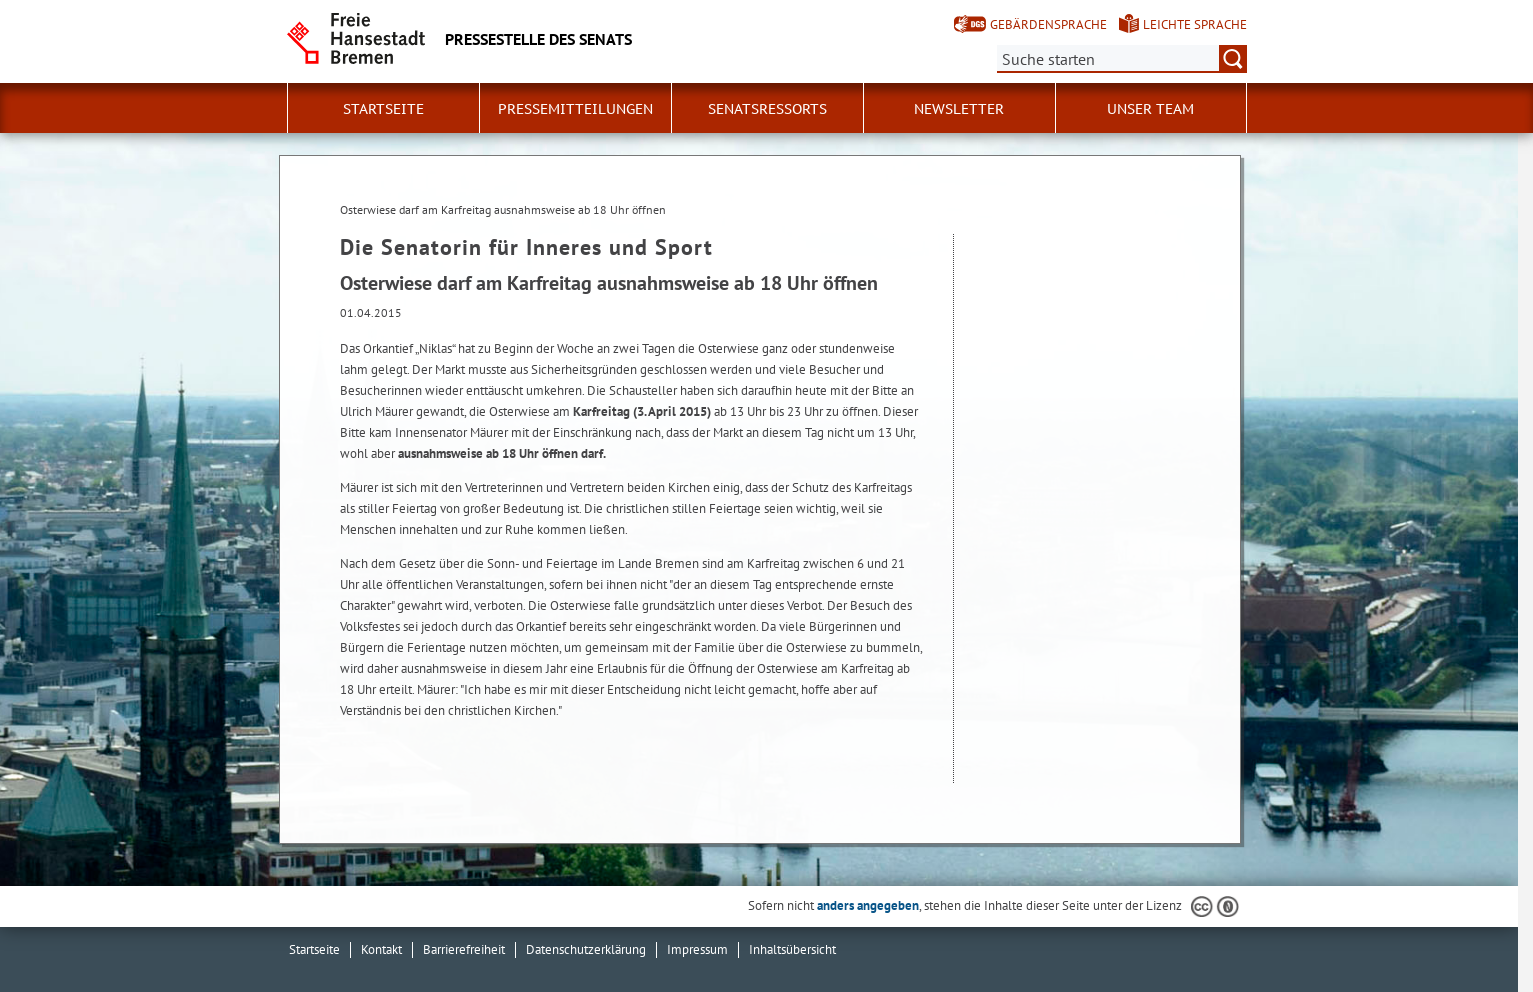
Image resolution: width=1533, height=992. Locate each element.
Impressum (697, 949)
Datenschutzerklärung (586, 949)
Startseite (383, 109)
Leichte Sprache (1195, 24)
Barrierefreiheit (464, 949)
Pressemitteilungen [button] (575, 109)
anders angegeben (868, 905)
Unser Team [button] (1150, 109)
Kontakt (381, 949)
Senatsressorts (767, 109)
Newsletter (959, 109)
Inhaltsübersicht (792, 949)
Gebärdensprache (1048, 24)
